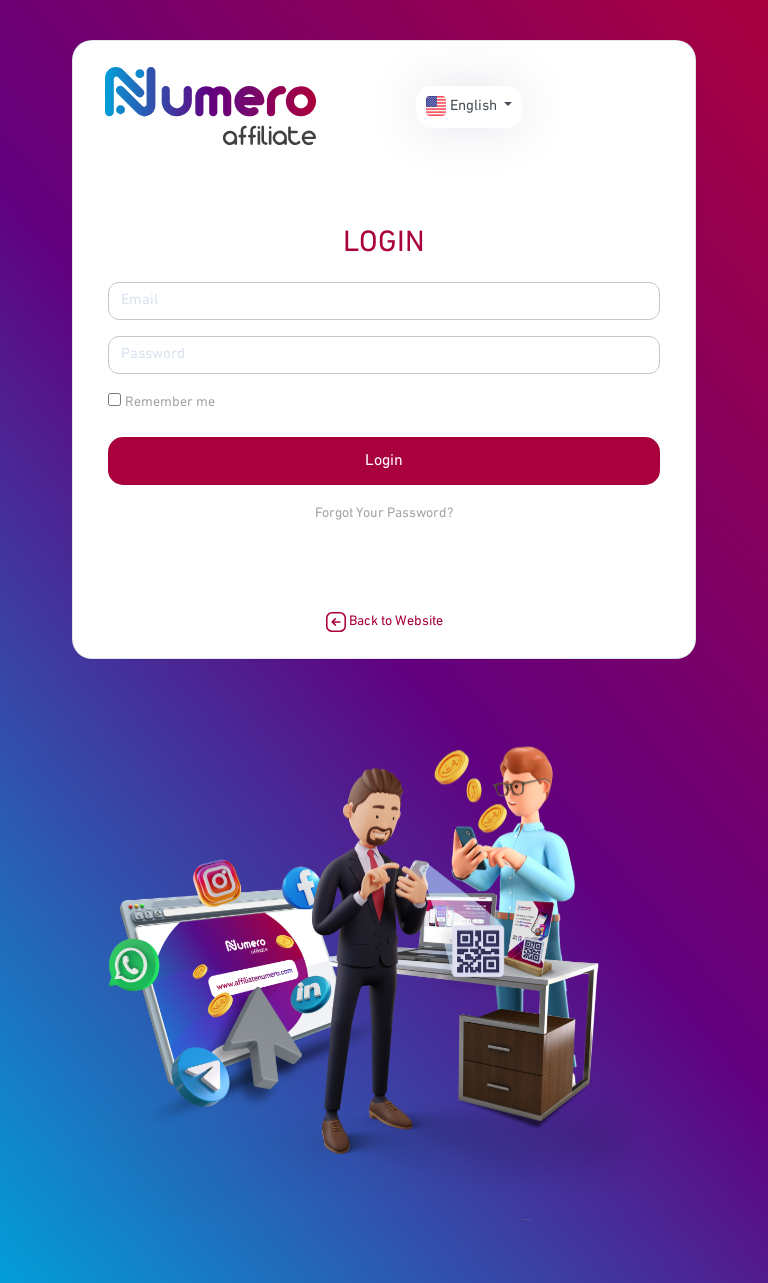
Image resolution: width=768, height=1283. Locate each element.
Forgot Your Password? (384, 513)
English (463, 106)
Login (384, 461)
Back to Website (384, 622)
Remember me (170, 402)
